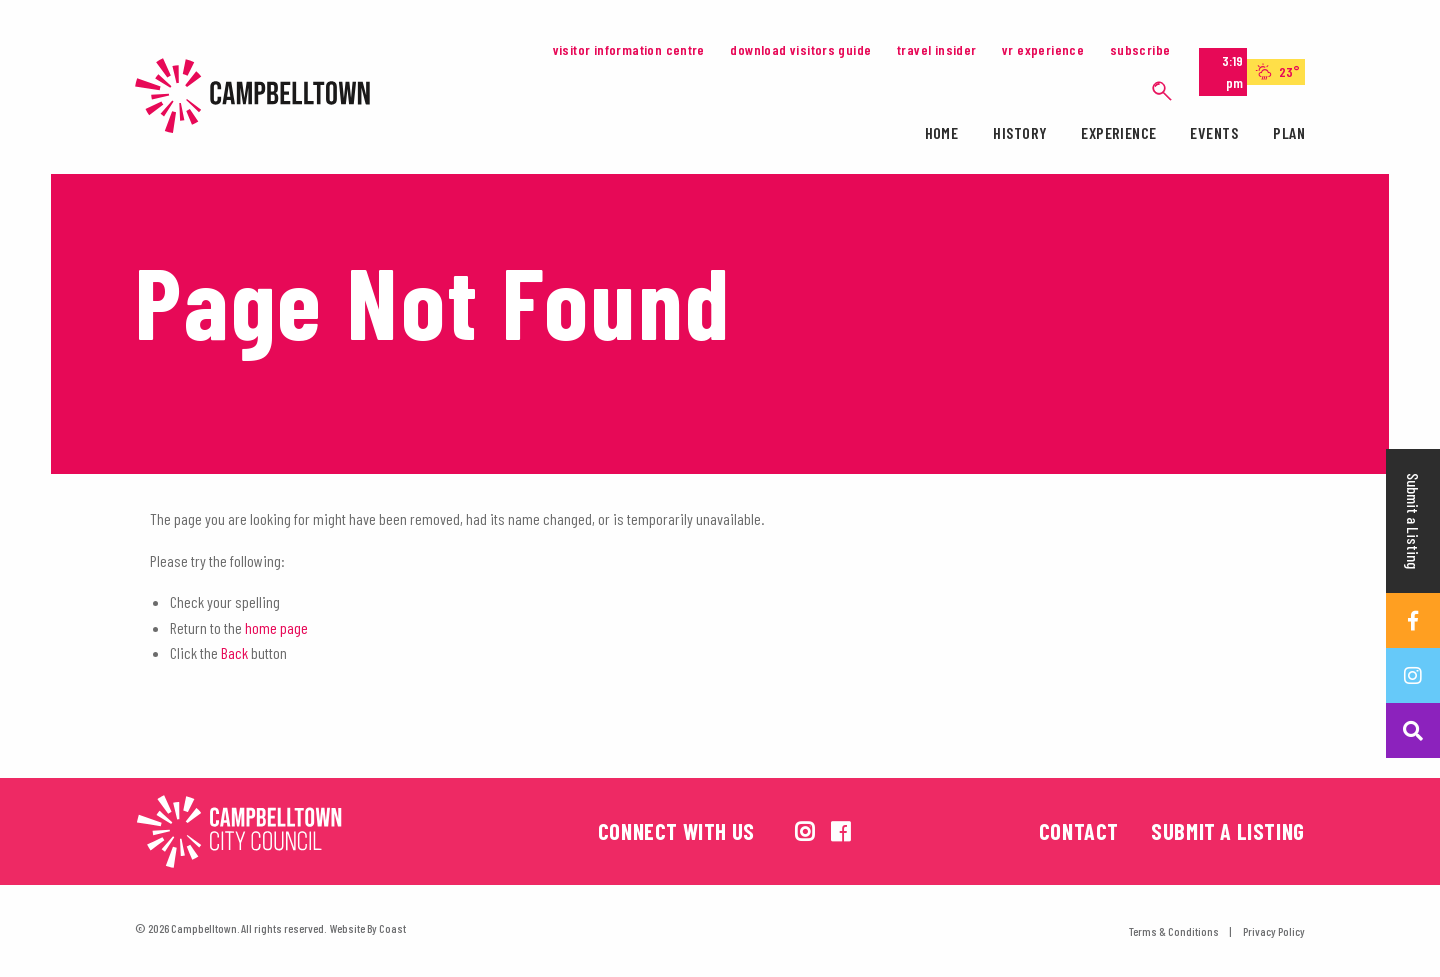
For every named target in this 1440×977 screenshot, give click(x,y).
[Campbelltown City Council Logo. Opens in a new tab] (330, 831)
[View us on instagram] (805, 831)
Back (234, 652)
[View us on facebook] (841, 831)
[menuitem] (941, 136)
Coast (392, 928)
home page (276, 627)
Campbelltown (260, 95)
